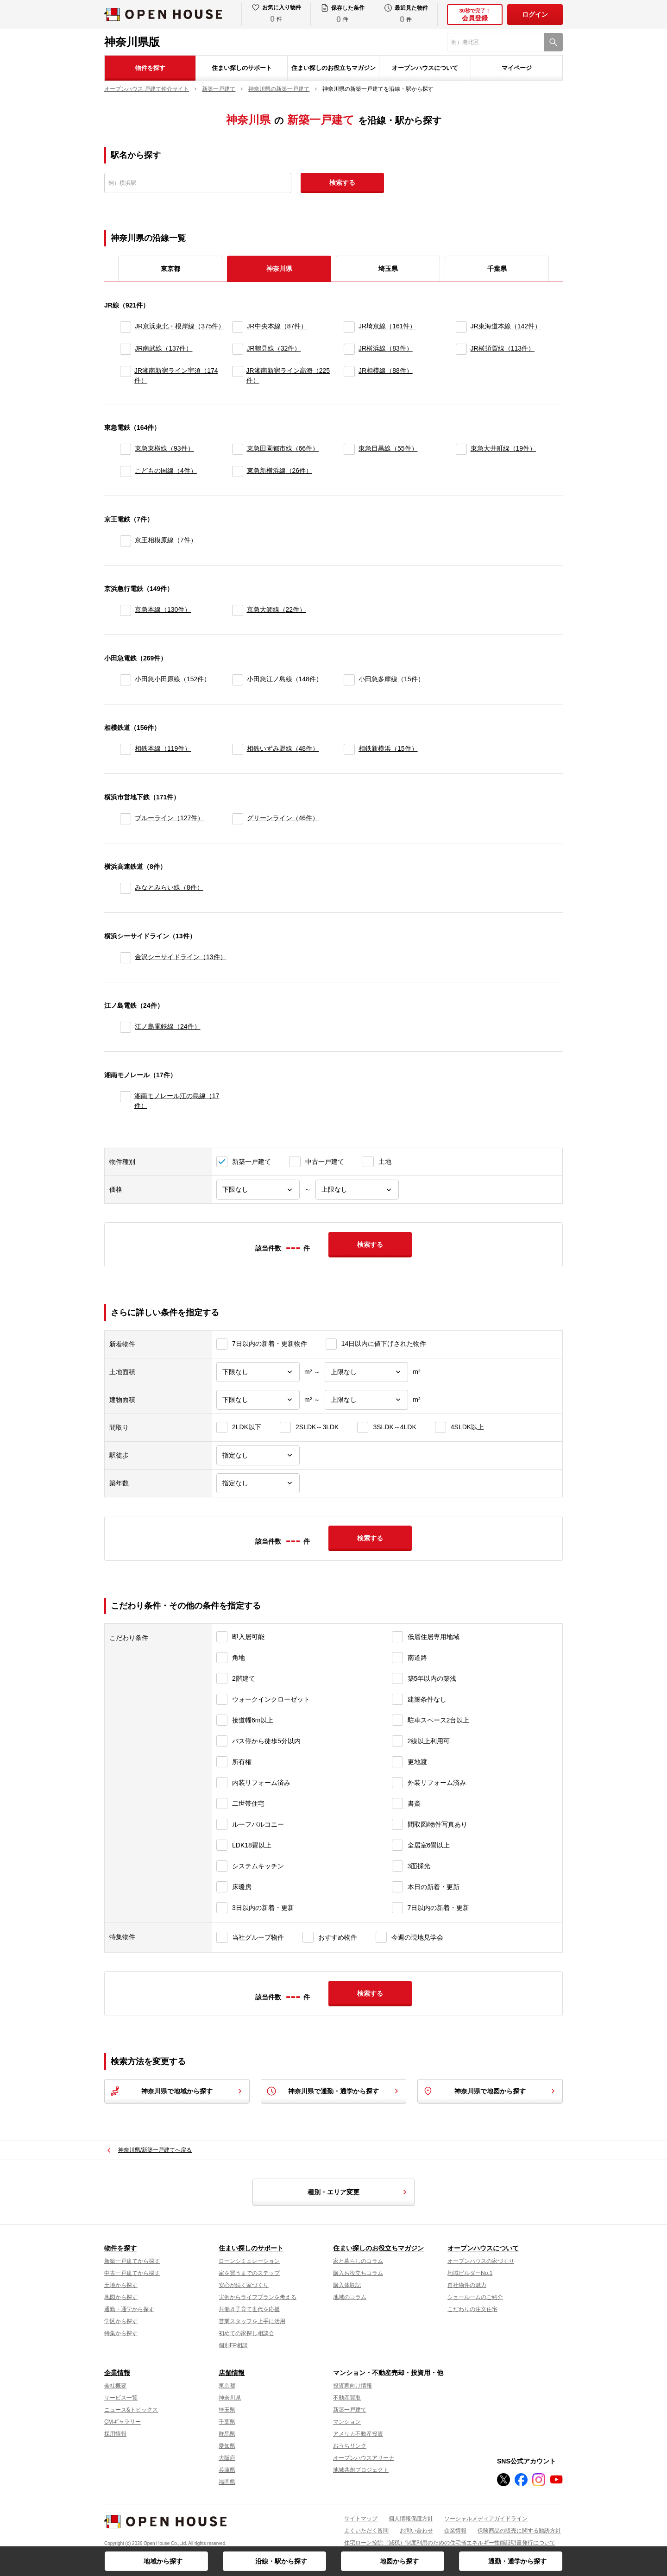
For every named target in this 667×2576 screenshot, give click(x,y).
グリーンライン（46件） (283, 818)
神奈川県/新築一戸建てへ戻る (155, 2150)
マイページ (517, 67)
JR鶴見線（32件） (274, 348)
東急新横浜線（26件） (280, 470)
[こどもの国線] (125, 471)
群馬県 (227, 2434)
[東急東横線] (125, 449)
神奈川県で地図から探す (490, 2091)
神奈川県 (230, 2397)
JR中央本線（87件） (277, 326)
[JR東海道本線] (461, 327)
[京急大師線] (237, 610)
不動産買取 (347, 2397)
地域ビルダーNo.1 (469, 2273)
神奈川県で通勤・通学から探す (333, 2091)
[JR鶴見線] (237, 349)
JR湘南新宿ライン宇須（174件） (176, 375)
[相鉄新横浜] (349, 749)
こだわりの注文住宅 (472, 2309)
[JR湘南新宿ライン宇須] (125, 375)
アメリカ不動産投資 (358, 2434)
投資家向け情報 (352, 2385)
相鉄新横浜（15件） (388, 748)
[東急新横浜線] (237, 471)
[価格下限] (258, 1190)
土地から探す (121, 2285)
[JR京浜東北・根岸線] (125, 327)
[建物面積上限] (366, 1400)
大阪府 (227, 2458)
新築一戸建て (349, 2409)
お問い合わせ (416, 2530)
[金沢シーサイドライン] (125, 957)
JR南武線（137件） (163, 348)
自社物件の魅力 (466, 2285)
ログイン (535, 14)
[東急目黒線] (349, 449)
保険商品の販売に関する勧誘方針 (519, 2530)
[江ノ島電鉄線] (125, 1027)
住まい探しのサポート (242, 67)
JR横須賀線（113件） (503, 348)
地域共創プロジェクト (361, 2470)
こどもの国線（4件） (166, 470)
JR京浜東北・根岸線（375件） (180, 326)
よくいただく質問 (366, 2530)
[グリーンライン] (237, 818)
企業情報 (117, 2372)
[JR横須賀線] (461, 349)
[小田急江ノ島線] (237, 679)
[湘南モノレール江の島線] (125, 1101)
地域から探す (163, 2561)
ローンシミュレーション (249, 2261)
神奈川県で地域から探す (177, 2091)
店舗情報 (232, 2372)
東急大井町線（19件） (503, 448)
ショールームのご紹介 (475, 2297)
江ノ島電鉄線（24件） (168, 1026)
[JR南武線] (125, 349)
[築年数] (258, 1483)
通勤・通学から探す (517, 2561)
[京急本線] (125, 610)
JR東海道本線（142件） (506, 326)
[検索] (553, 42)
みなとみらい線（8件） (169, 887)
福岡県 (227, 2482)
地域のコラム (349, 2297)
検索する (342, 182)
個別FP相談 (233, 2345)
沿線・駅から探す (281, 2561)
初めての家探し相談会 (246, 2333)
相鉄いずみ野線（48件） (283, 748)
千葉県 (497, 268)
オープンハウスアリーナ (363, 2458)
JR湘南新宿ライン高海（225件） (288, 375)
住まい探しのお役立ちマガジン (333, 67)
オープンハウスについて (425, 67)
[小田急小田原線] (125, 679)
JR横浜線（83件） (386, 348)
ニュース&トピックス (131, 2409)
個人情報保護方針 (411, 2518)
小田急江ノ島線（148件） (284, 679)
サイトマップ (361, 2518)
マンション (347, 2422)
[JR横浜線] (349, 349)
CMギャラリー (122, 2422)
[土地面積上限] (366, 1372)
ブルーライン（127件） (169, 818)
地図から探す (399, 2561)
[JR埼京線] (349, 327)
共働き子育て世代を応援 (249, 2309)
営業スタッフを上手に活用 (252, 2321)
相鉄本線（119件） (163, 748)
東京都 (170, 268)
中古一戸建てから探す (132, 2273)
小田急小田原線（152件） (172, 679)
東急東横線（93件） (164, 448)
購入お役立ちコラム (358, 2273)
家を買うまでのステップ (249, 2273)
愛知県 (227, 2446)
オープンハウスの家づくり (480, 2261)
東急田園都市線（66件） (283, 448)
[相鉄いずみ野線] (237, 749)
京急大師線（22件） (276, 609)
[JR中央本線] (237, 327)
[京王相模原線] (125, 541)
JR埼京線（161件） (387, 326)
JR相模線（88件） (386, 370)
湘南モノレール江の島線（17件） (177, 1100)
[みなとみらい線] (125, 888)
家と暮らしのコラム (358, 2261)
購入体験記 (347, 2285)
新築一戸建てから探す (132, 2261)
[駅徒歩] (258, 1455)
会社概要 (115, 2385)
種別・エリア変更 (358, 2192)
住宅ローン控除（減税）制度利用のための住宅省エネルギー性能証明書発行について (449, 2542)
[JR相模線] (349, 375)
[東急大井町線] (461, 449)
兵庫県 (227, 2470)
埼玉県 (388, 268)
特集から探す (121, 2333)
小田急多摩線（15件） (391, 679)
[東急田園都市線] (237, 449)
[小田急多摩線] (349, 679)
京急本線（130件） (163, 609)
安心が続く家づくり (244, 2285)
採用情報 (115, 2434)
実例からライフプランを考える (257, 2297)
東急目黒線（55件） (388, 448)
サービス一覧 (121, 2397)
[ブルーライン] (125, 818)
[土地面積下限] (258, 1372)
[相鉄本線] (125, 749)
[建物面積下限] (258, 1400)
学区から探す (121, 2321)
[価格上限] (357, 1190)
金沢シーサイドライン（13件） (181, 957)
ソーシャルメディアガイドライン (486, 2518)
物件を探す (150, 67)
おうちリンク (349, 2446)
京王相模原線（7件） (166, 540)
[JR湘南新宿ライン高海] (237, 375)
